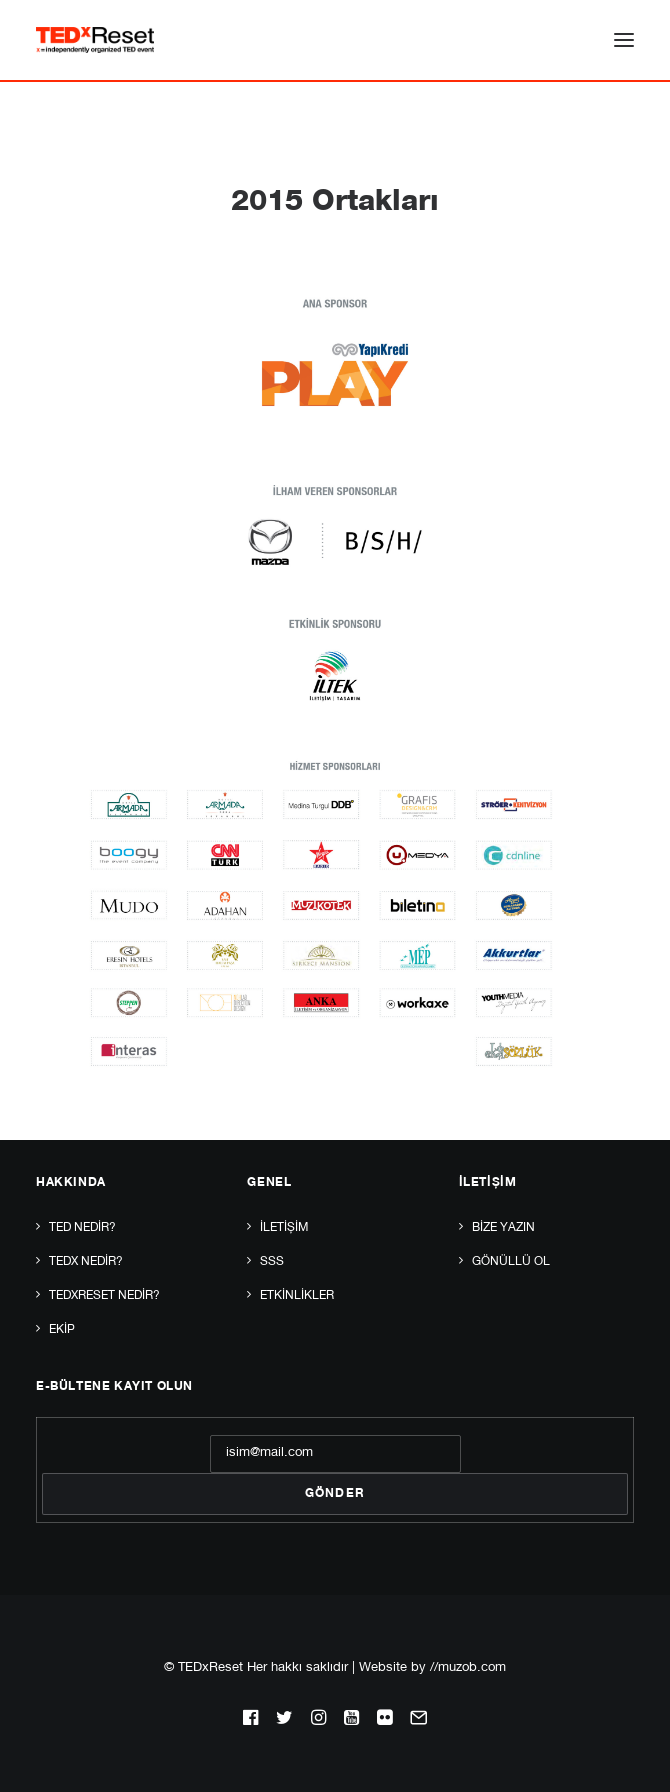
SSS (272, 1262)
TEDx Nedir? (86, 1262)
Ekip (62, 1330)
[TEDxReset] (95, 40)
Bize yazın (503, 1228)
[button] (624, 40)
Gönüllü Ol (511, 1262)
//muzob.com (468, 1668)
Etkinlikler (297, 1296)
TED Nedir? (82, 1228)
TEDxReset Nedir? (104, 1296)
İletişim (284, 1228)
